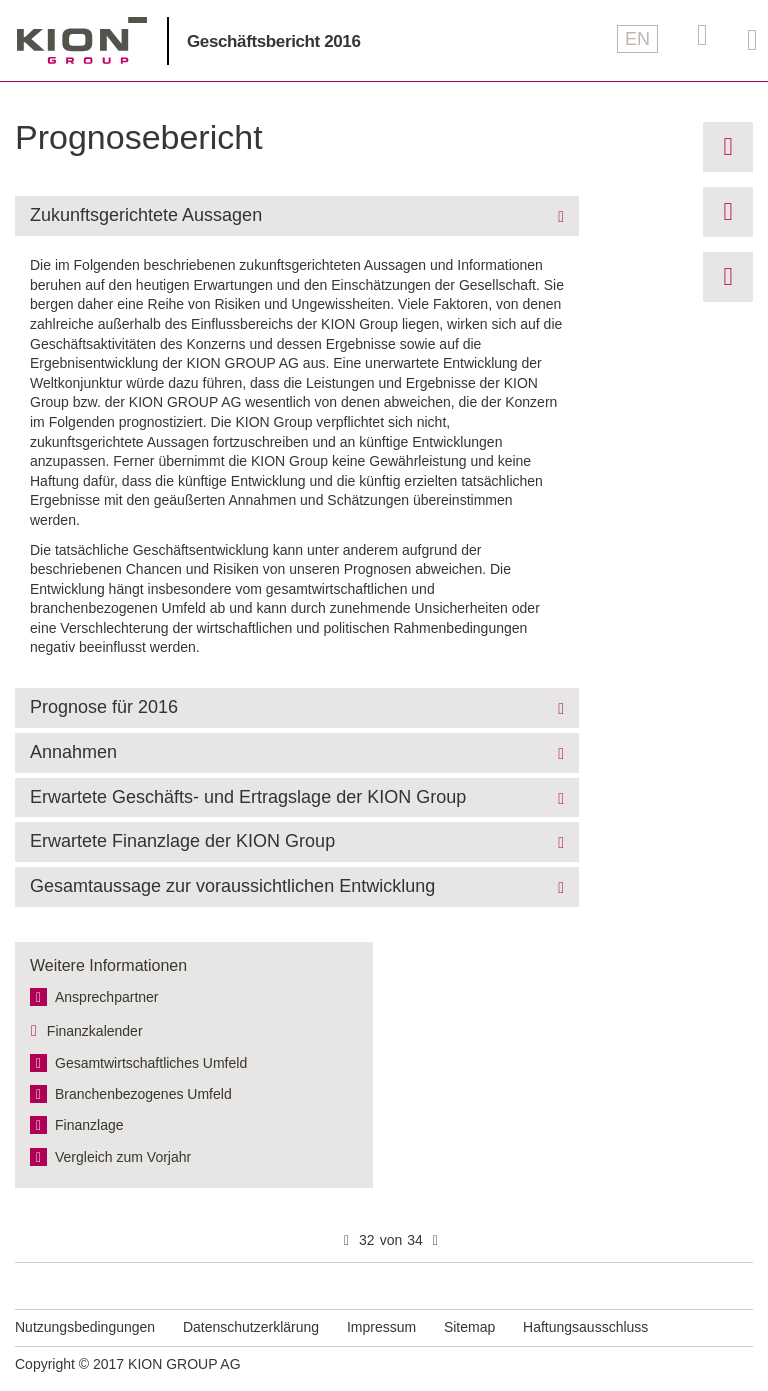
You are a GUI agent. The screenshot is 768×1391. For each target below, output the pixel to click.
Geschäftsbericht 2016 (274, 41)
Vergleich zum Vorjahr (123, 1157)
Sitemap (469, 1327)
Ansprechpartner (107, 997)
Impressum (381, 1327)
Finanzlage (89, 1125)
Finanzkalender (95, 1031)
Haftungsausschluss (585, 1327)
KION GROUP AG (82, 40)
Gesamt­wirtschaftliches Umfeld (151, 1063)
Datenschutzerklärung (251, 1327)
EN (637, 39)
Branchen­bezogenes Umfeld (143, 1094)
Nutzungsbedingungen (85, 1327)
